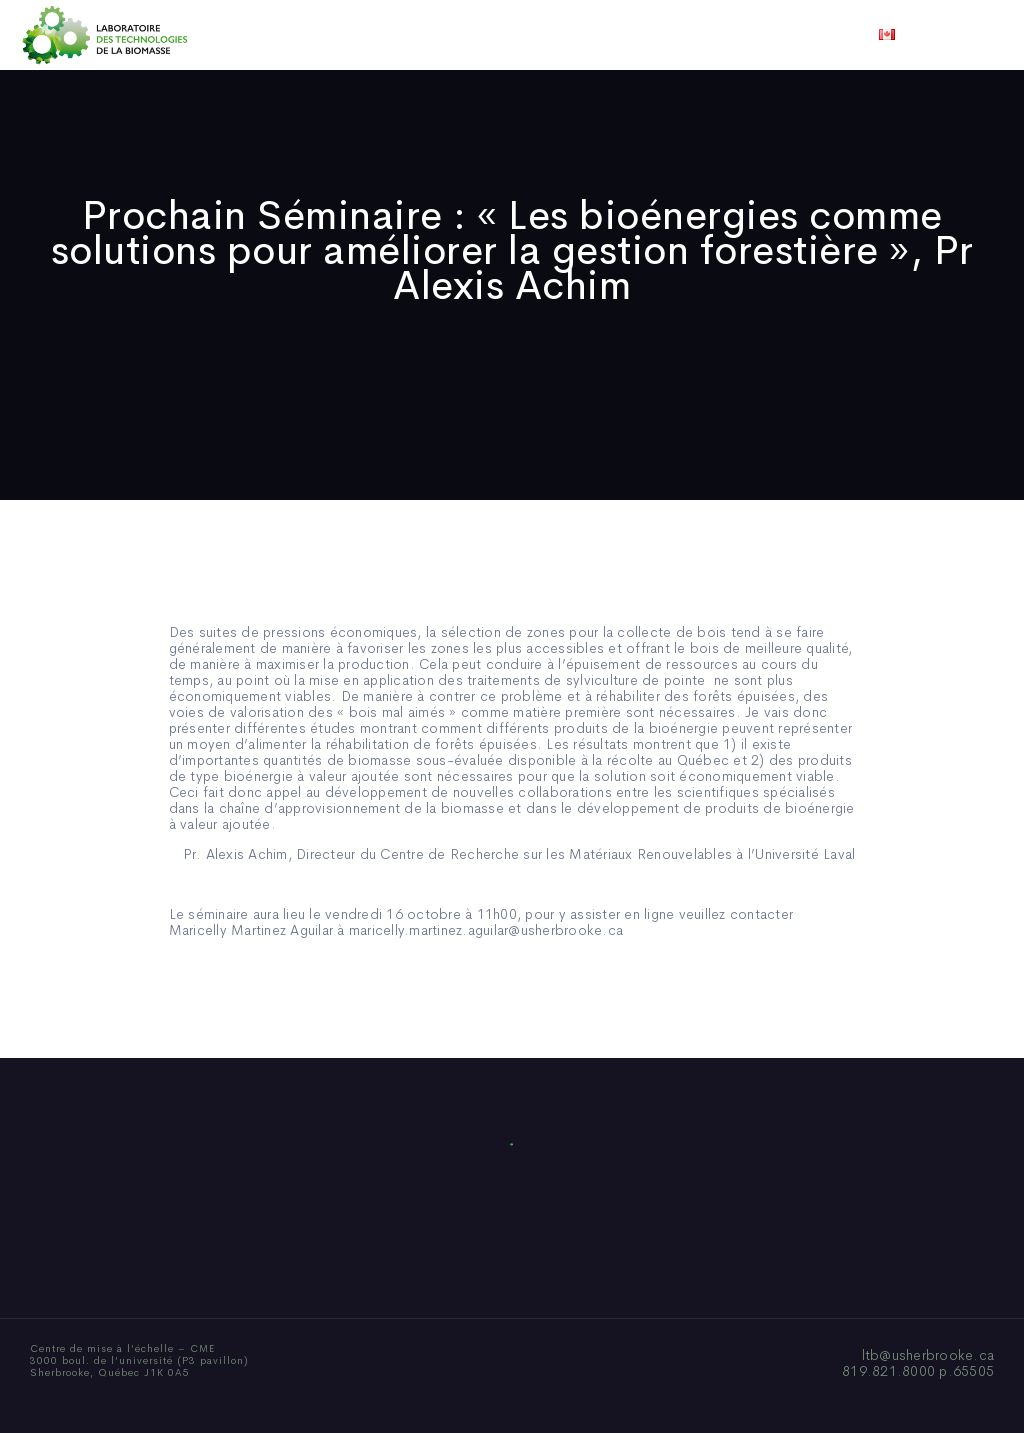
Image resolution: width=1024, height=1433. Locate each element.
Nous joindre (760, 35)
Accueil (244, 35)
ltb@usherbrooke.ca (928, 1355)
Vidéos (669, 35)
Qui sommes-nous (355, 35)
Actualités (586, 35)
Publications (484, 35)
